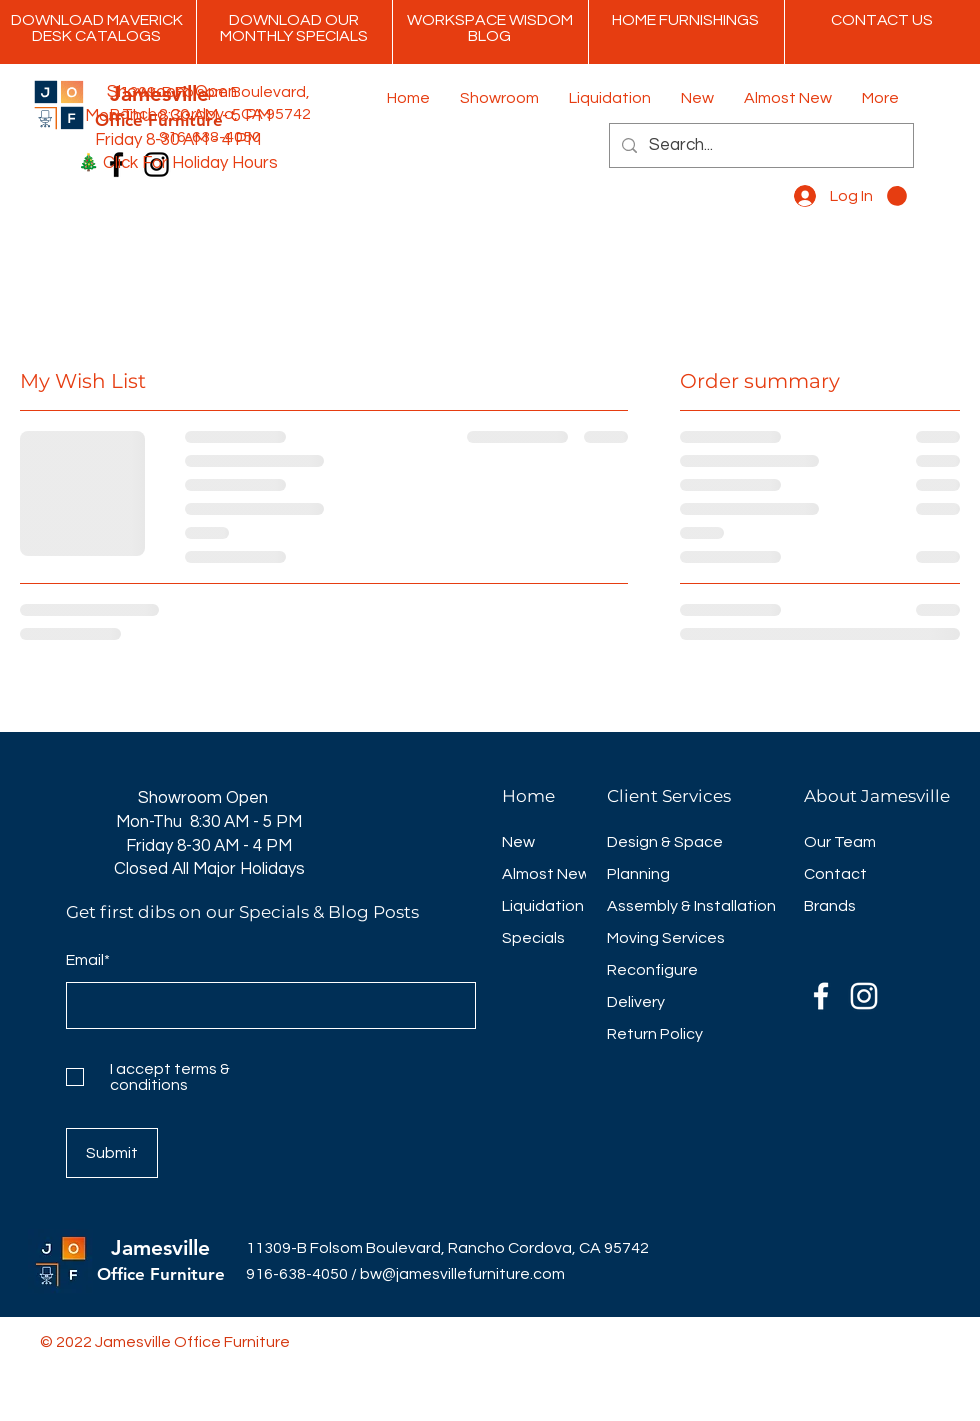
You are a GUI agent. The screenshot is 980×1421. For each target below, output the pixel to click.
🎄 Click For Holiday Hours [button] (178, 163)
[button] (897, 196)
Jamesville (160, 1247)
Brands (830, 906)
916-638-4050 (297, 1274)
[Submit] (112, 1153)
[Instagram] (864, 996)
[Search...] (760, 145)
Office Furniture (161, 1274)
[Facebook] (821, 996)
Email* (88, 960)
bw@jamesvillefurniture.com (462, 1274)
